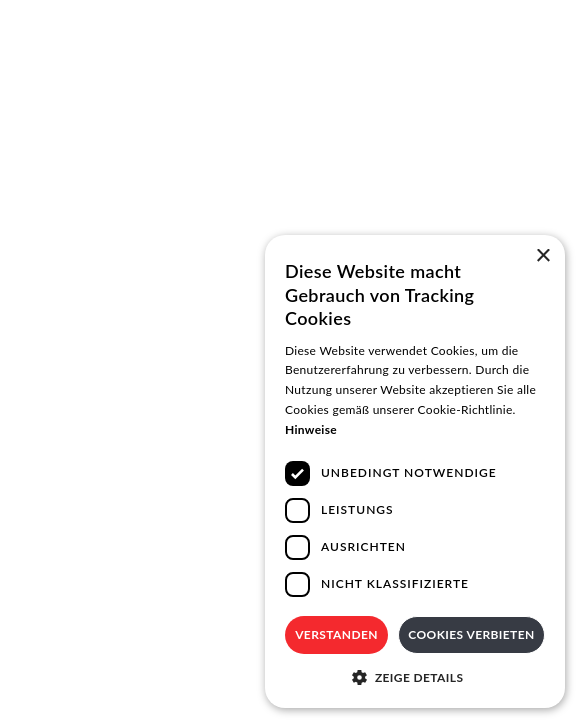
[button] (415, 677)
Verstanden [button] (336, 634)
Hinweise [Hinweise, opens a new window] (311, 429)
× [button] (542, 256)
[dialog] (415, 471)
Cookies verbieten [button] (471, 634)
